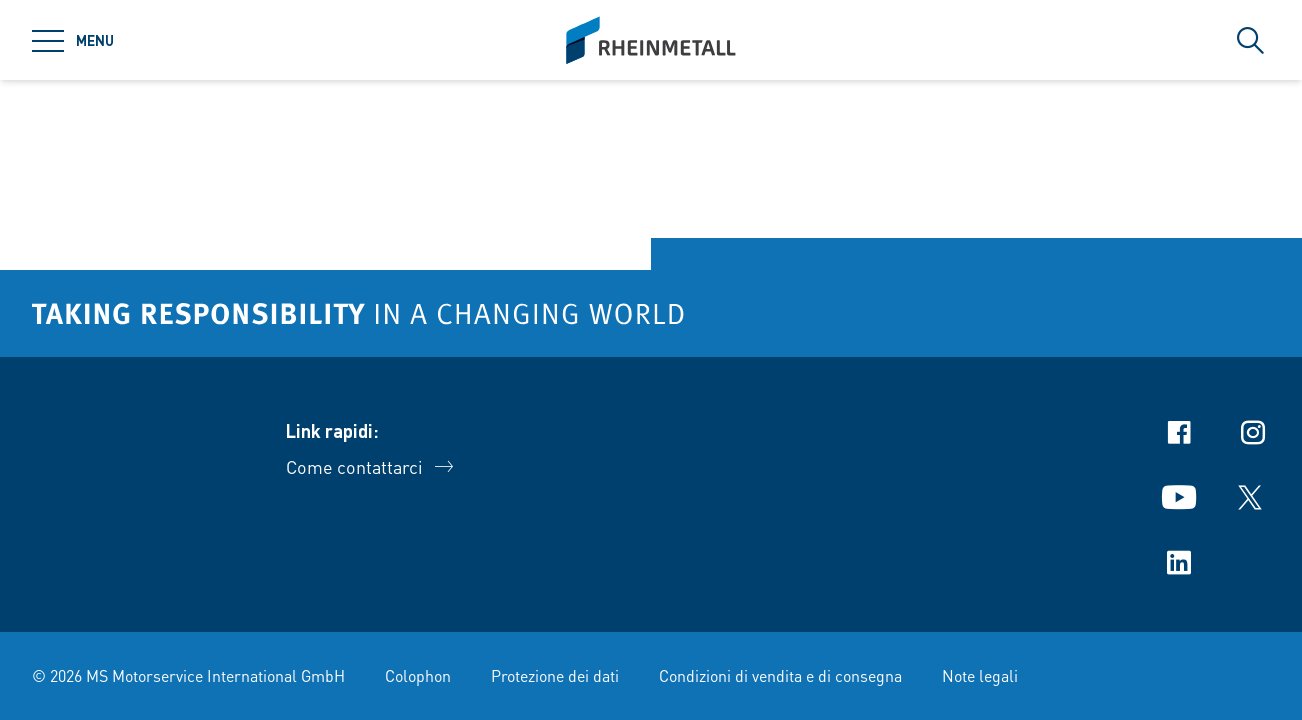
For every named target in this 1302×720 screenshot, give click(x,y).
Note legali (980, 675)
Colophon (418, 675)
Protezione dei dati (555, 675)
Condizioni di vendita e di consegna (780, 675)
